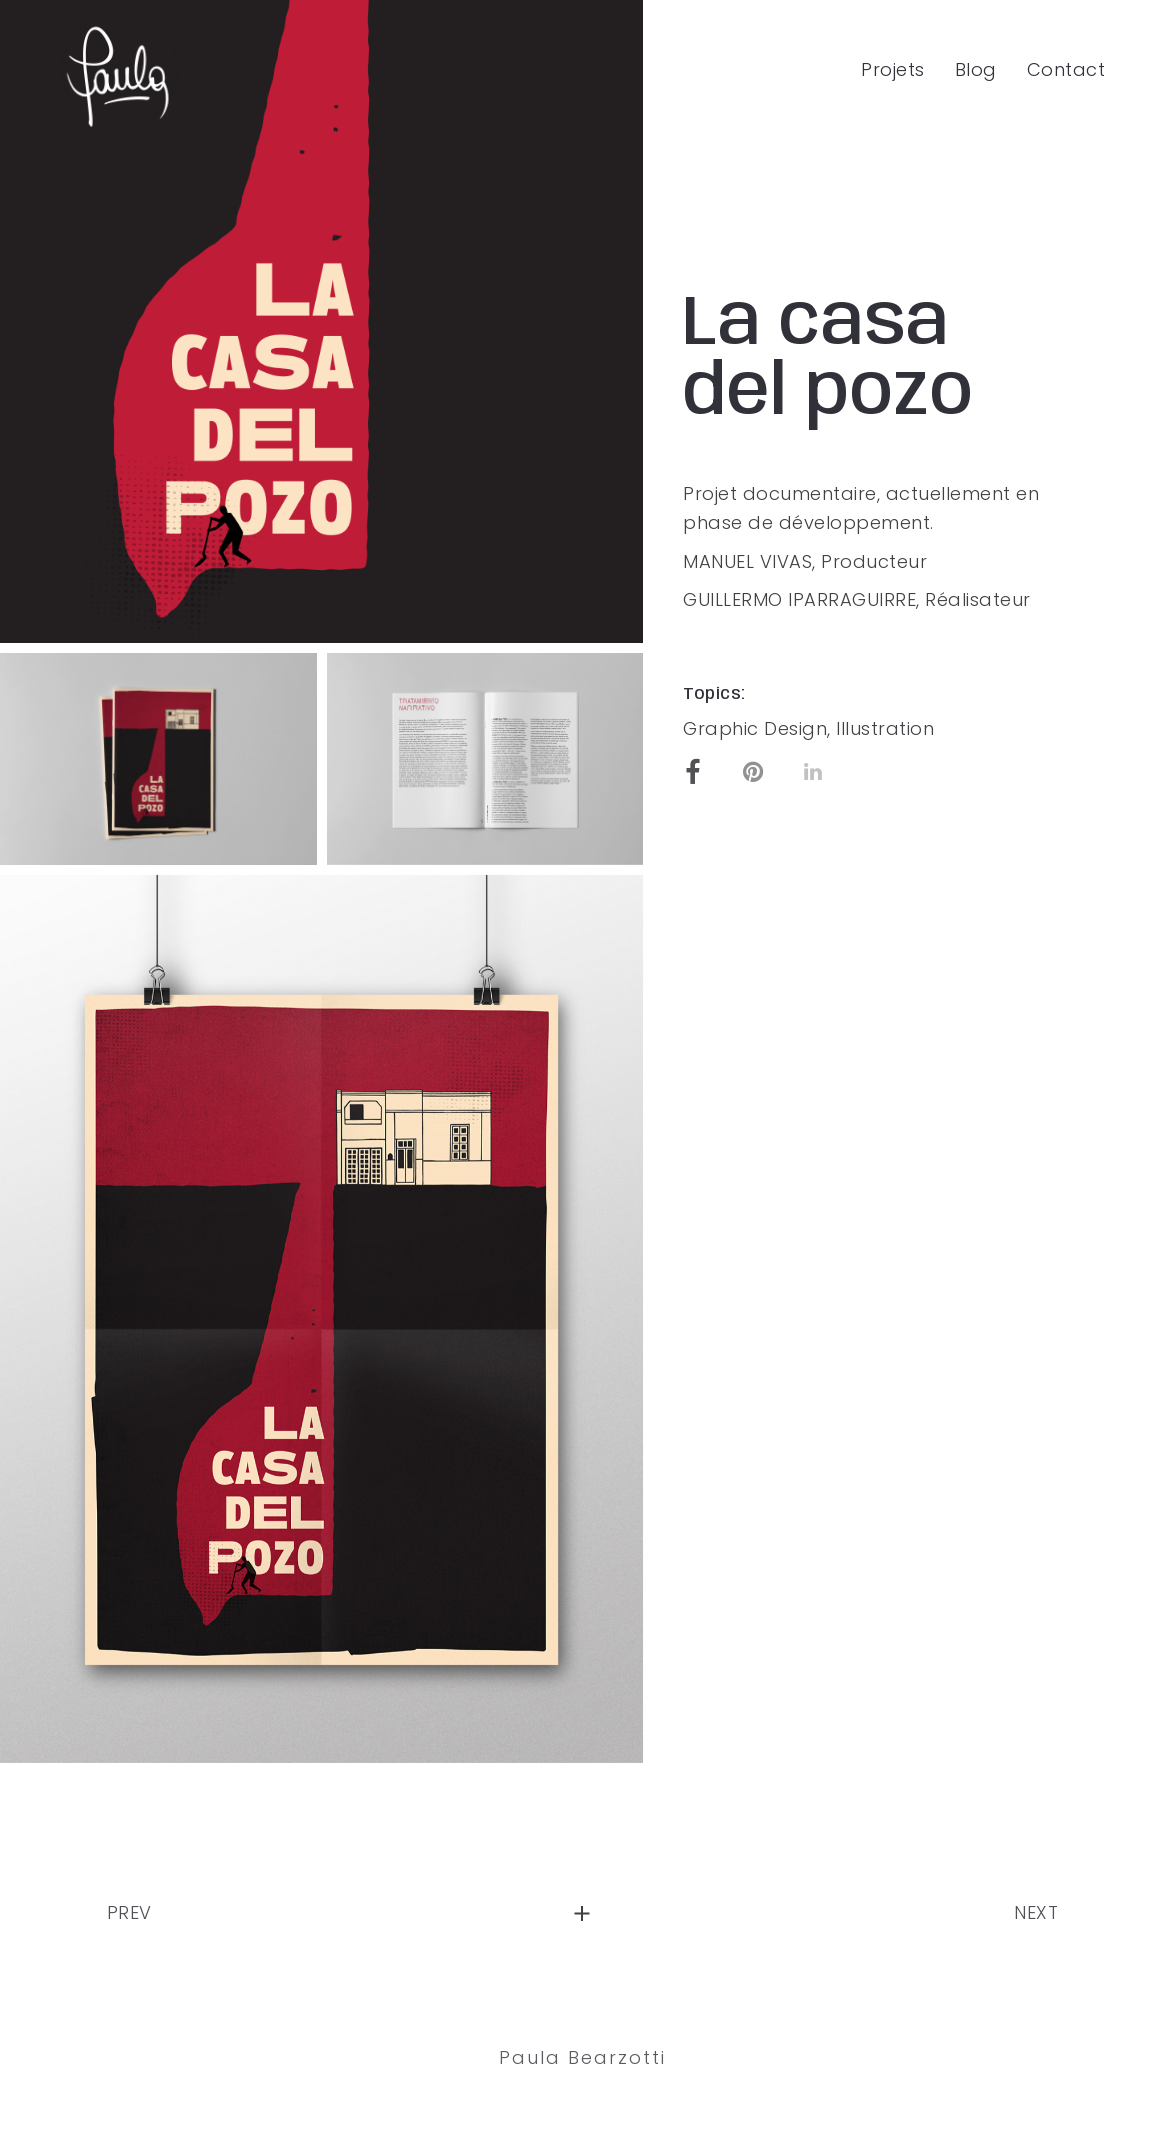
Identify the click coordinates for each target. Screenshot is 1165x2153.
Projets (893, 69)
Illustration (885, 728)
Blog (976, 69)
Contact (1066, 69)
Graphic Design (755, 728)
